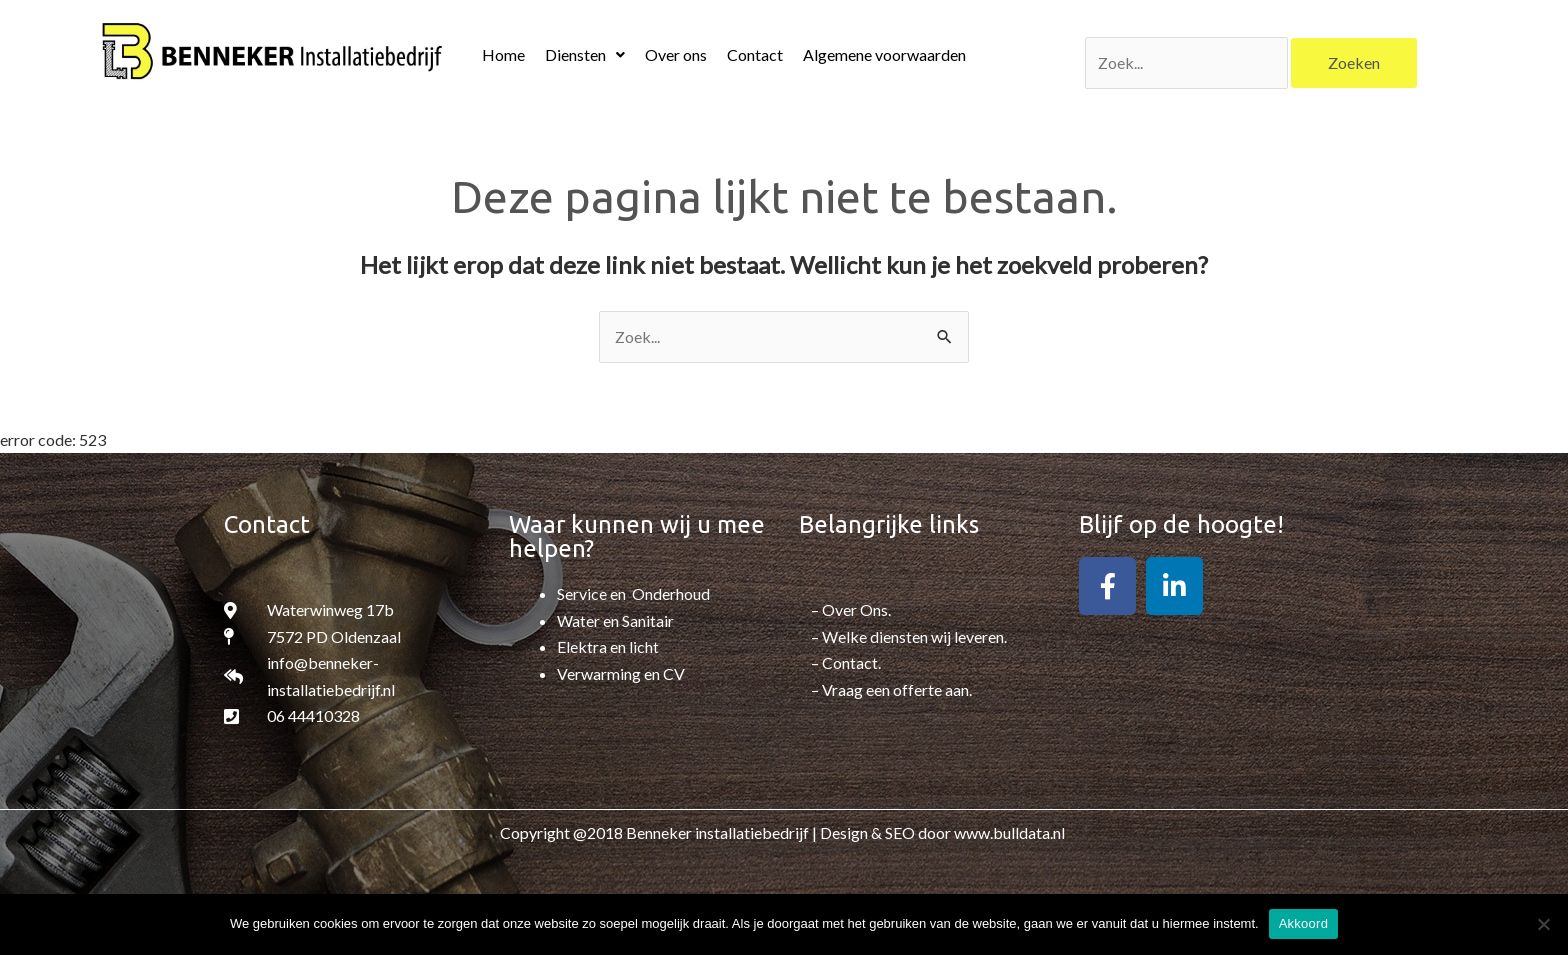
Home (503, 54)
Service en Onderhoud (633, 594)
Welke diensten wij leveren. (914, 636)
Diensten (585, 54)
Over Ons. (856, 610)
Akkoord (1303, 923)
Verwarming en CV (621, 673)
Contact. (851, 662)
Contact (755, 54)
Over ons (676, 54)
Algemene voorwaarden (884, 54)
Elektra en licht (608, 646)
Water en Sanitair (615, 620)
